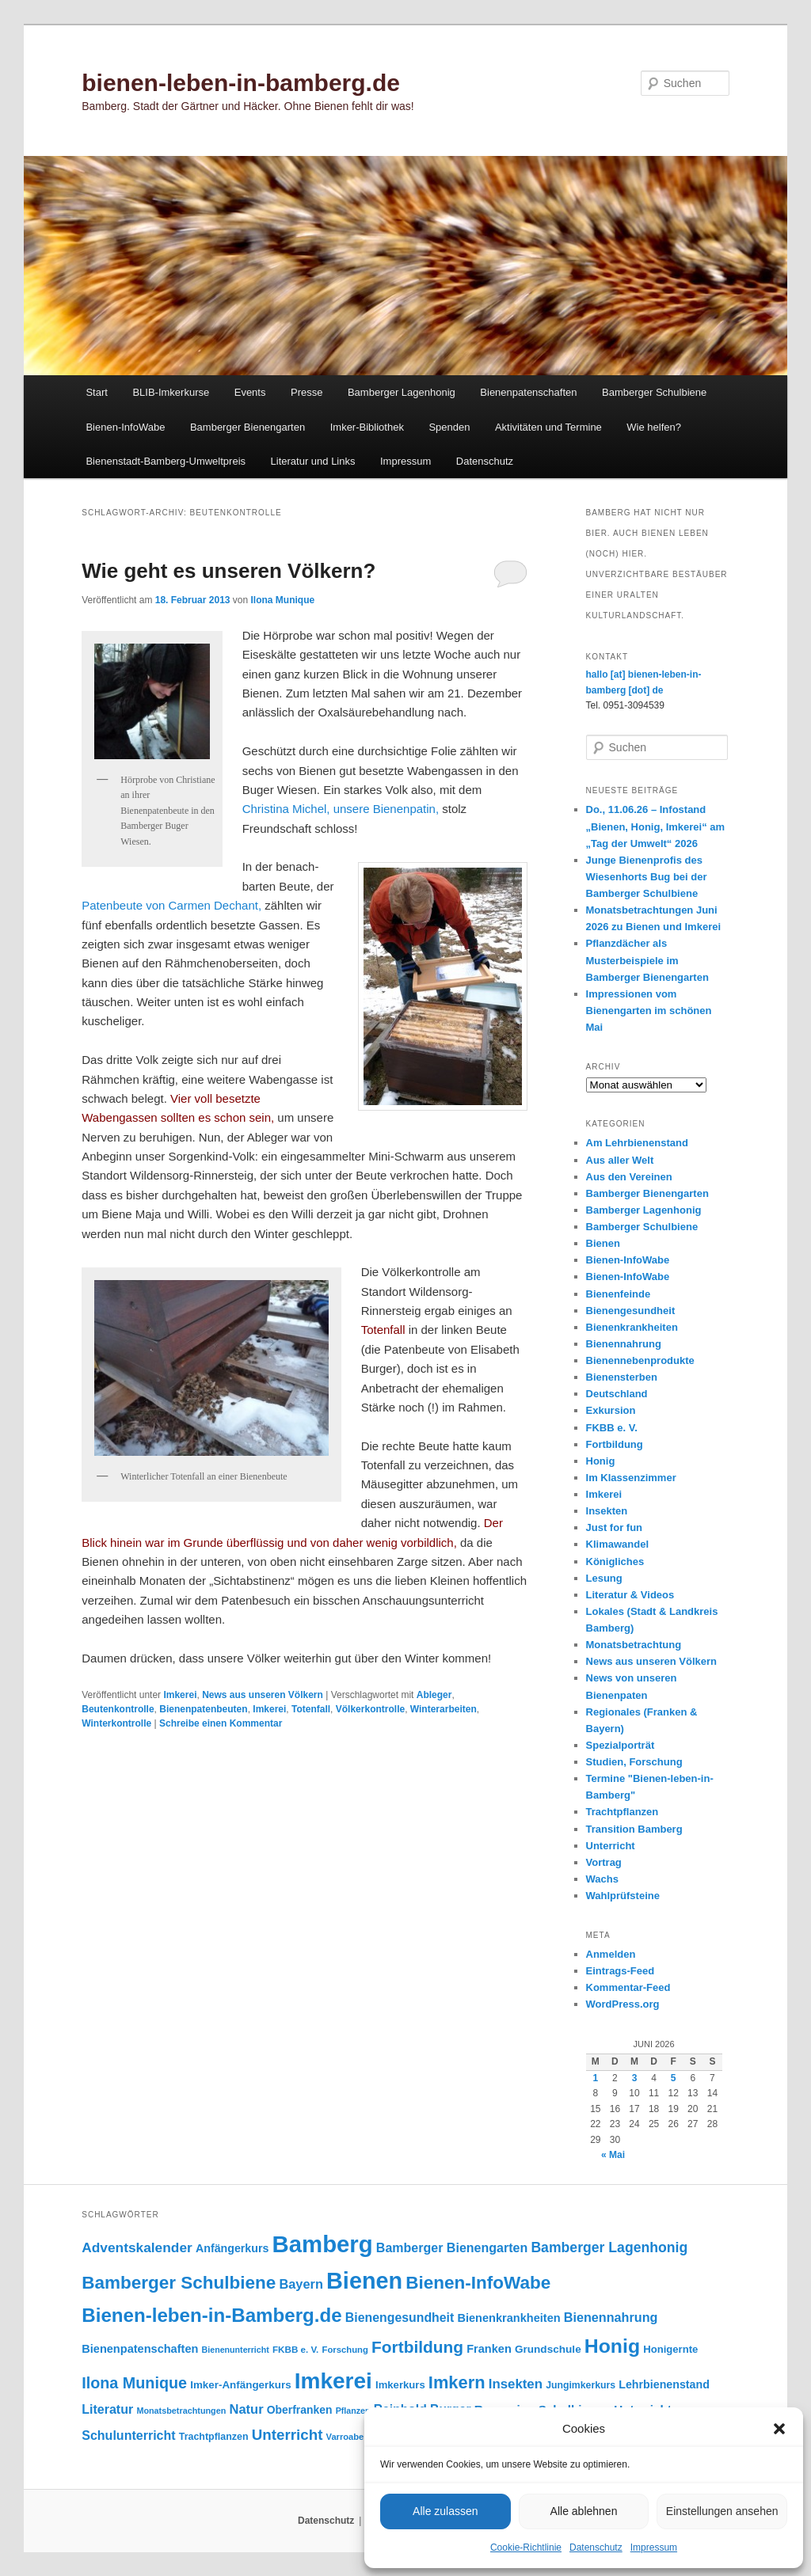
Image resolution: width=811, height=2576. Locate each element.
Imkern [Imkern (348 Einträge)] (456, 2382)
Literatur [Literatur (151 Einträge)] (107, 2409)
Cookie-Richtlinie (526, 2547)
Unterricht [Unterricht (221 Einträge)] (287, 2434)
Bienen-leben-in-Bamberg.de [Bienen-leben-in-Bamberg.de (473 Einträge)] (211, 2315)
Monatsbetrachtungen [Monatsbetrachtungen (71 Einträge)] (181, 2410)
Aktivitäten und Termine (548, 427)
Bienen (603, 1243)
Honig (600, 1461)
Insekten (607, 1511)
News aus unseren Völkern (262, 1694)
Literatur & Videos (630, 1595)
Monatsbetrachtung (634, 1645)
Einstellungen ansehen (722, 2511)
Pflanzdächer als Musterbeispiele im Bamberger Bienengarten (647, 959)
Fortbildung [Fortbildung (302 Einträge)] (417, 2347)
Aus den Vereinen (629, 1177)
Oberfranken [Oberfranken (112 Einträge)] (300, 2409)
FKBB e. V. (612, 1428)
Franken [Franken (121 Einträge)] (489, 2348)
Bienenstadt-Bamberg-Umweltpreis (166, 461)
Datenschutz (596, 2547)
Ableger (434, 1694)
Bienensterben (621, 1377)
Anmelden (611, 1954)
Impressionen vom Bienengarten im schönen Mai (649, 1010)
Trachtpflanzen (622, 1812)
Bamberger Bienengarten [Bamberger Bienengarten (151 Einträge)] (451, 2247)
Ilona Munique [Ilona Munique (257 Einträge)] (134, 2383)
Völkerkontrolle (370, 1709)
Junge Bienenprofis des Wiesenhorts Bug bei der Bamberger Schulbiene (646, 876)
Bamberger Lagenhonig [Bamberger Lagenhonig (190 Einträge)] (609, 2247)
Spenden (449, 427)
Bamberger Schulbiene (654, 392)
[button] (779, 2429)
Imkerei (179, 1694)
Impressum (653, 2547)
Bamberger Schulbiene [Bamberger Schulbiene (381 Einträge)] (179, 2283)
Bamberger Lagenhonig (401, 392)
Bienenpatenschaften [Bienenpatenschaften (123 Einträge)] (140, 2348)
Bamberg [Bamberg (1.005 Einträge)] (322, 2244)
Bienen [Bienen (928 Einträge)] (364, 2280)
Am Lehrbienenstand (637, 1143)
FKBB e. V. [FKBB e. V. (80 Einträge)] (295, 2349)
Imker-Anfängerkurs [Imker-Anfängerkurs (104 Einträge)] (240, 2385)
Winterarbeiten (443, 1709)
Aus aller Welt (620, 1160)
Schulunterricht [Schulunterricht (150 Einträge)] (128, 2435)
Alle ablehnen (584, 2511)
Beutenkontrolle (118, 1709)
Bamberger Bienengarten (247, 427)
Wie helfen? (653, 427)
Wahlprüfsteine (623, 1896)
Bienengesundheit (631, 1310)
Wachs (602, 1879)
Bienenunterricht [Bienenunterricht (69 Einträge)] (235, 2349)
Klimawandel (617, 1544)
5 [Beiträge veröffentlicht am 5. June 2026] (673, 2078)
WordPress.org (623, 2004)
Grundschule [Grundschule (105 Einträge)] (548, 2349)
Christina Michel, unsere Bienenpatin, (340, 808)
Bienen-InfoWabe (125, 427)
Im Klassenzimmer (631, 1478)
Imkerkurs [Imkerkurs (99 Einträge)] (400, 2385)
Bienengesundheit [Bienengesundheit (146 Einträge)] (399, 2317)
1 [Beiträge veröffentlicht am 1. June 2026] (595, 2078)
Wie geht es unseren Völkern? (228, 571)
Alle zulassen (445, 2511)
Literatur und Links (313, 461)
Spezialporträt (620, 1745)
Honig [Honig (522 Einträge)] (612, 2346)
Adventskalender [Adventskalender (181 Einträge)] (137, 2247)
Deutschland (617, 1394)
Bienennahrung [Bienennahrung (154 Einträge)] (611, 2317)
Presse (306, 392)
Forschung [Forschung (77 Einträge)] (345, 2349)
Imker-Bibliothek (367, 427)
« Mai (613, 2154)
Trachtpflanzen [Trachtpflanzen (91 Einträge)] (214, 2436)
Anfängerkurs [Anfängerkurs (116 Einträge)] (232, 2248)
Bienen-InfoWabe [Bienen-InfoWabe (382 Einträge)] (478, 2283)
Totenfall (310, 1709)
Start (96, 392)
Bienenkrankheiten (632, 1327)
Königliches (615, 1561)
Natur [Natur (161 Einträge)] (247, 2409)
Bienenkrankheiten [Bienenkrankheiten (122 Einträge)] (508, 2318)
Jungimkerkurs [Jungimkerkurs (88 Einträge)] (580, 2385)
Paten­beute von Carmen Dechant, (171, 905)
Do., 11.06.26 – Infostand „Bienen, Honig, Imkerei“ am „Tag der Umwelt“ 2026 (655, 826)
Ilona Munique (283, 600)
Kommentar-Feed (628, 1987)
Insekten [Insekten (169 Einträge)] (516, 2384)
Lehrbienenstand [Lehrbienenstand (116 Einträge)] (664, 2384)
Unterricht (610, 1846)
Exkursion (611, 1410)
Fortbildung (614, 1444)
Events (250, 392)
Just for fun (614, 1527)
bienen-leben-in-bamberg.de (241, 83)
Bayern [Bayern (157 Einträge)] (301, 2284)
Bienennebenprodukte (640, 1360)
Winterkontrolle (116, 1723)
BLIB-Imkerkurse (170, 392)
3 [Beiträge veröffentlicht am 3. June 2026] (635, 2078)
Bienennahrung (623, 1344)
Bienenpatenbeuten (203, 1709)
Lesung (604, 1578)
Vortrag (604, 1862)
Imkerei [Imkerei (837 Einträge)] (333, 2381)
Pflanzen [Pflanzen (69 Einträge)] (353, 2410)
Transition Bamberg (634, 1829)
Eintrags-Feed (620, 1971)
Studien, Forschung (634, 1762)
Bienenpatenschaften (528, 392)
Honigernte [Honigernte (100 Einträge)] (670, 2349)
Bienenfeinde (618, 1294)
